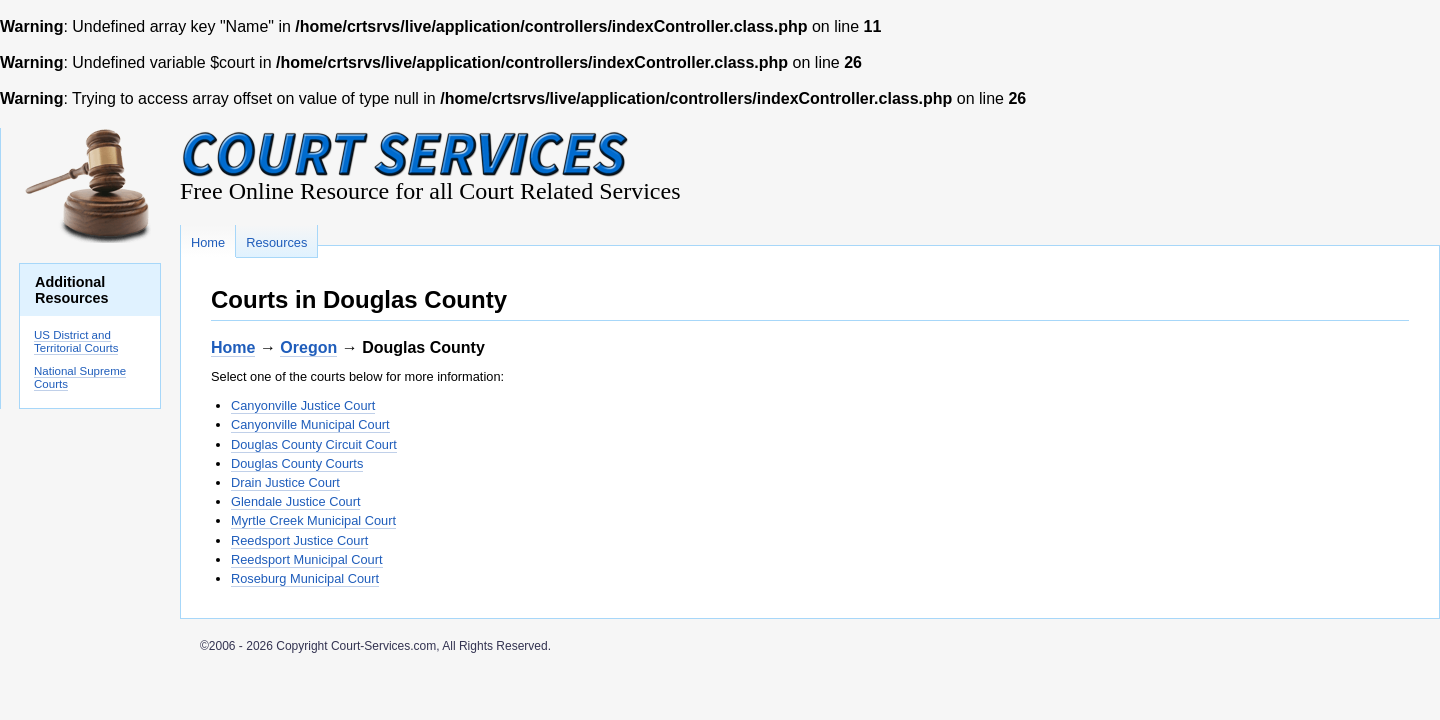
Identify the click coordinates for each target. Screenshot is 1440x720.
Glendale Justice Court (295, 501)
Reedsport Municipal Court (307, 559)
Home (233, 347)
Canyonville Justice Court (303, 405)
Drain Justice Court (285, 482)
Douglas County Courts (297, 463)
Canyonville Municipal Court (310, 424)
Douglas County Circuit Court (314, 444)
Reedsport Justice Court (299, 540)
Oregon (308, 347)
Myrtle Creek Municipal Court (313, 520)
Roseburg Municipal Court (305, 578)
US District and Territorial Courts (76, 341)
